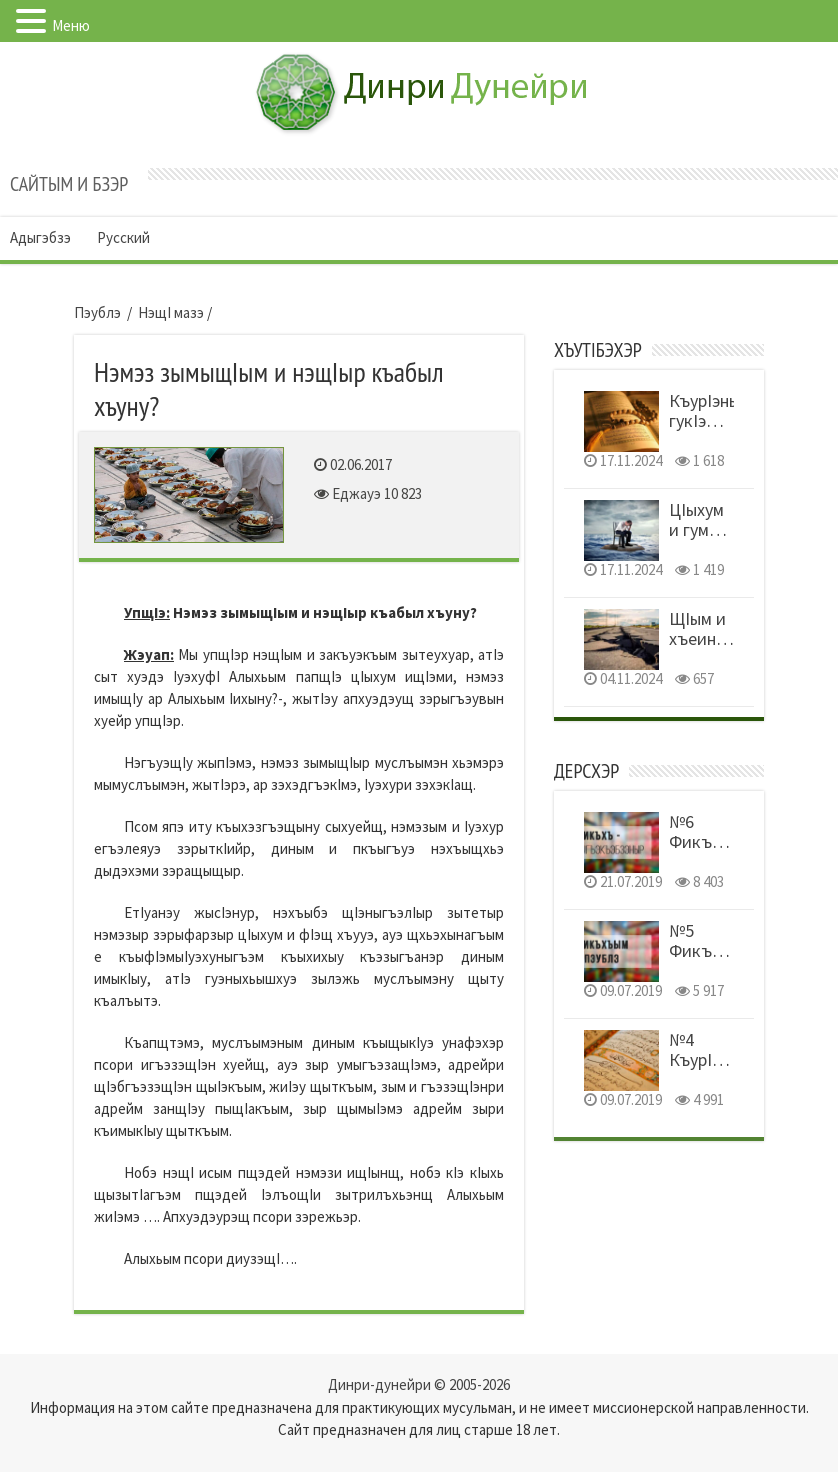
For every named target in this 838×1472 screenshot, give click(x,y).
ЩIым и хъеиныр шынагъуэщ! (717, 638)
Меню (71, 25)
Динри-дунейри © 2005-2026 (419, 1384)
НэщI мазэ (171, 312)
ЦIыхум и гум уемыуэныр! (714, 529)
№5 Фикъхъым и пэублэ (711, 960)
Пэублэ (97, 312)
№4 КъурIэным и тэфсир (710, 1069)
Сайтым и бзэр (69, 184)
